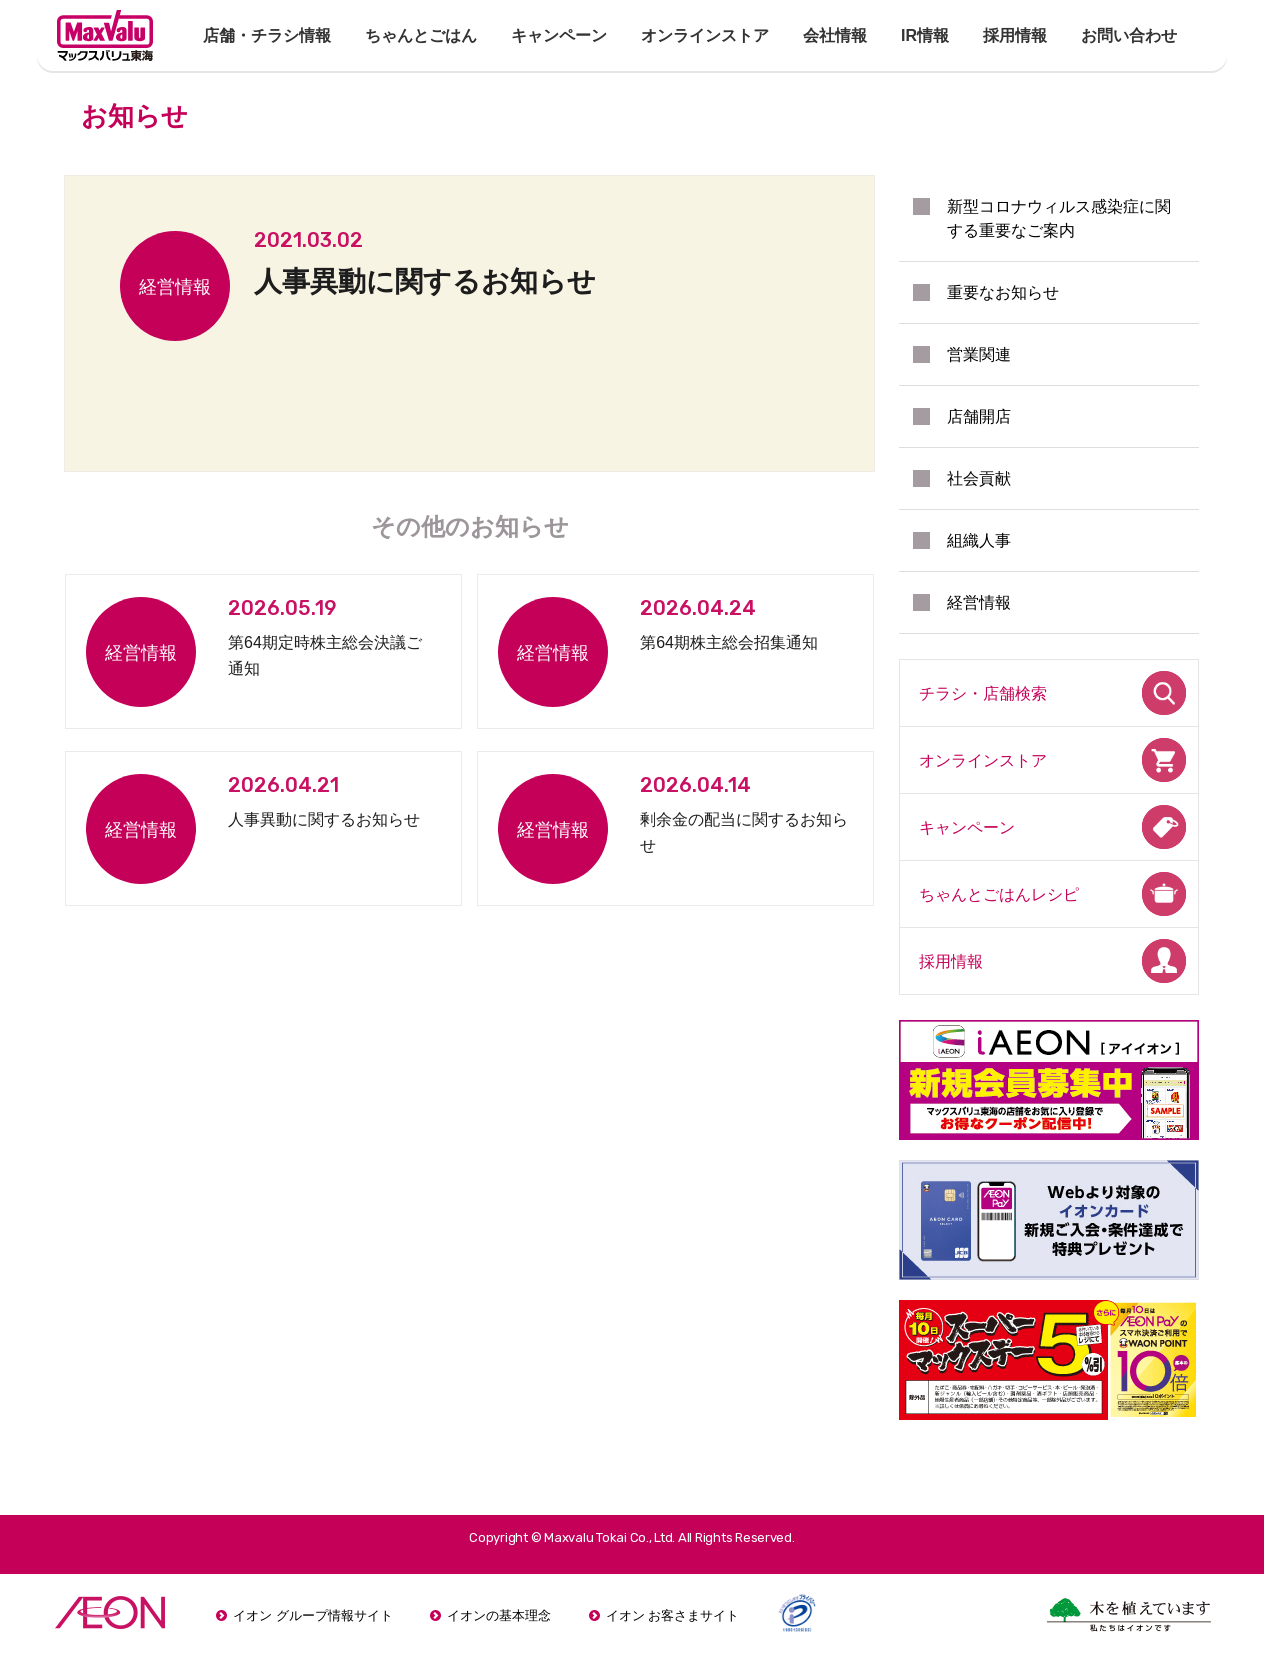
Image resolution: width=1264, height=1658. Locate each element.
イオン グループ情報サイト (313, 1615)
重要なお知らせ (1003, 292)
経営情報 (979, 602)
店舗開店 (979, 416)
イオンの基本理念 (499, 1615)
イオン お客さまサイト (673, 1615)
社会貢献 (979, 478)
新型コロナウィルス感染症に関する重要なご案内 (1059, 218)
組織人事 (979, 540)
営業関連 (979, 354)
